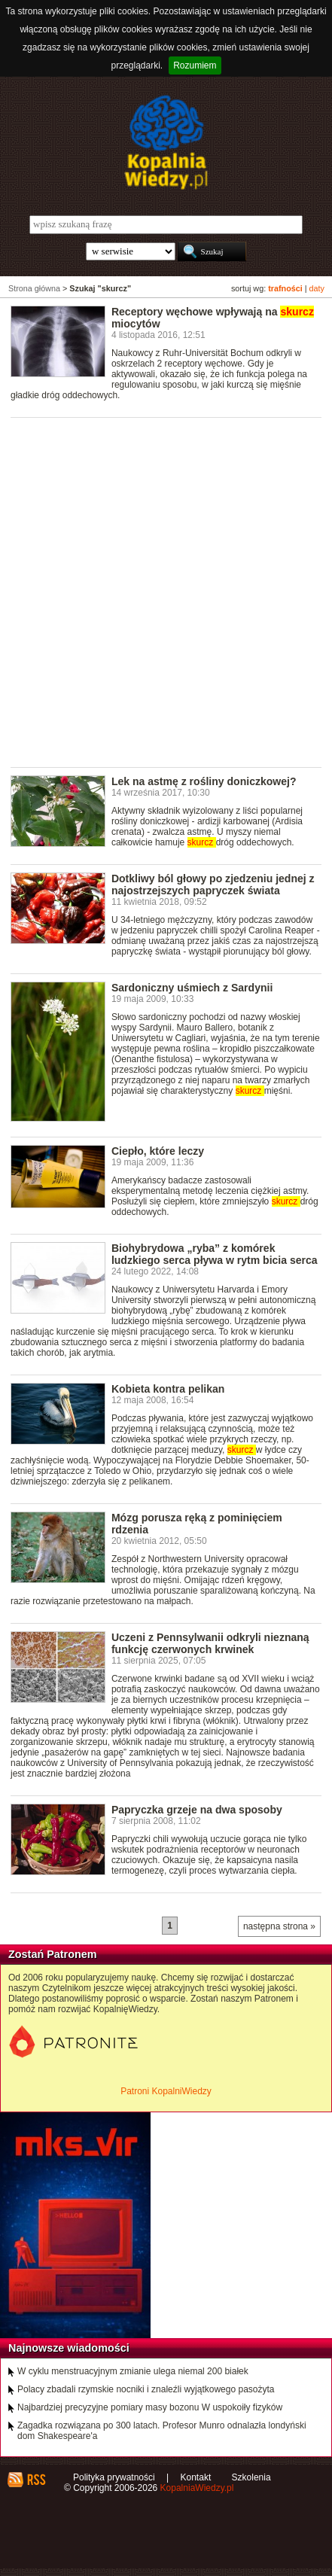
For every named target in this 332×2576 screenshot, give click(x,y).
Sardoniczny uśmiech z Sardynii (192, 988)
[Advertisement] (166, 591)
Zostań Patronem (52, 1954)
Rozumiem (194, 65)
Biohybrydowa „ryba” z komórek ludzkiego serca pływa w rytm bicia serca (214, 1254)
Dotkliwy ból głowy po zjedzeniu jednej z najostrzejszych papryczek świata (213, 884)
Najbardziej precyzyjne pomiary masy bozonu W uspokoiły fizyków (149, 2407)
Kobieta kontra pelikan (167, 1389)
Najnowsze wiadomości (68, 2348)
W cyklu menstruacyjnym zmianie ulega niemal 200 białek (132, 2371)
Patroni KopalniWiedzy (166, 2091)
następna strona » (279, 1926)
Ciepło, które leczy (157, 1151)
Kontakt (196, 2477)
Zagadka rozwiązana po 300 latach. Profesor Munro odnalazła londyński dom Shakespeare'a (161, 2430)
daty (316, 288)
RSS (36, 2479)
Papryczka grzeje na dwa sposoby (196, 1810)
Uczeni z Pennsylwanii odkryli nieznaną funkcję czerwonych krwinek (210, 1643)
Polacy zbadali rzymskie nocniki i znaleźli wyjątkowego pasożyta (145, 2389)
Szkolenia (251, 2477)
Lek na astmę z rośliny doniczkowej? (204, 781)
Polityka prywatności (114, 2477)
